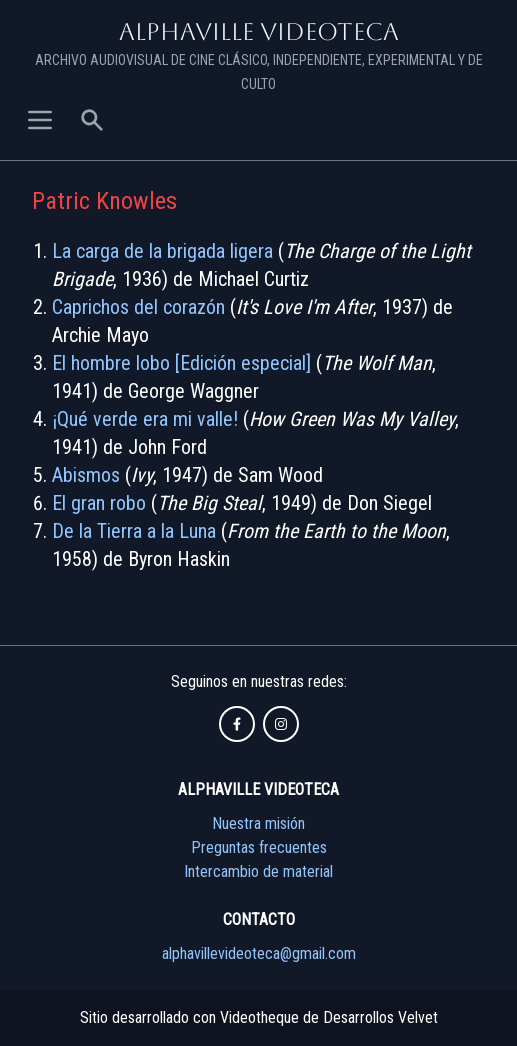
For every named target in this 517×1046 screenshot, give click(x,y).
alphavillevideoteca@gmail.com (259, 953)
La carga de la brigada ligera (162, 251)
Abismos (86, 475)
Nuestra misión (258, 823)
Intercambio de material (258, 871)
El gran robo (99, 503)
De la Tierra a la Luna (134, 531)
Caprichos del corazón (138, 307)
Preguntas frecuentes (259, 847)
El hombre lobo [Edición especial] (181, 363)
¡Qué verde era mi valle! (145, 419)
